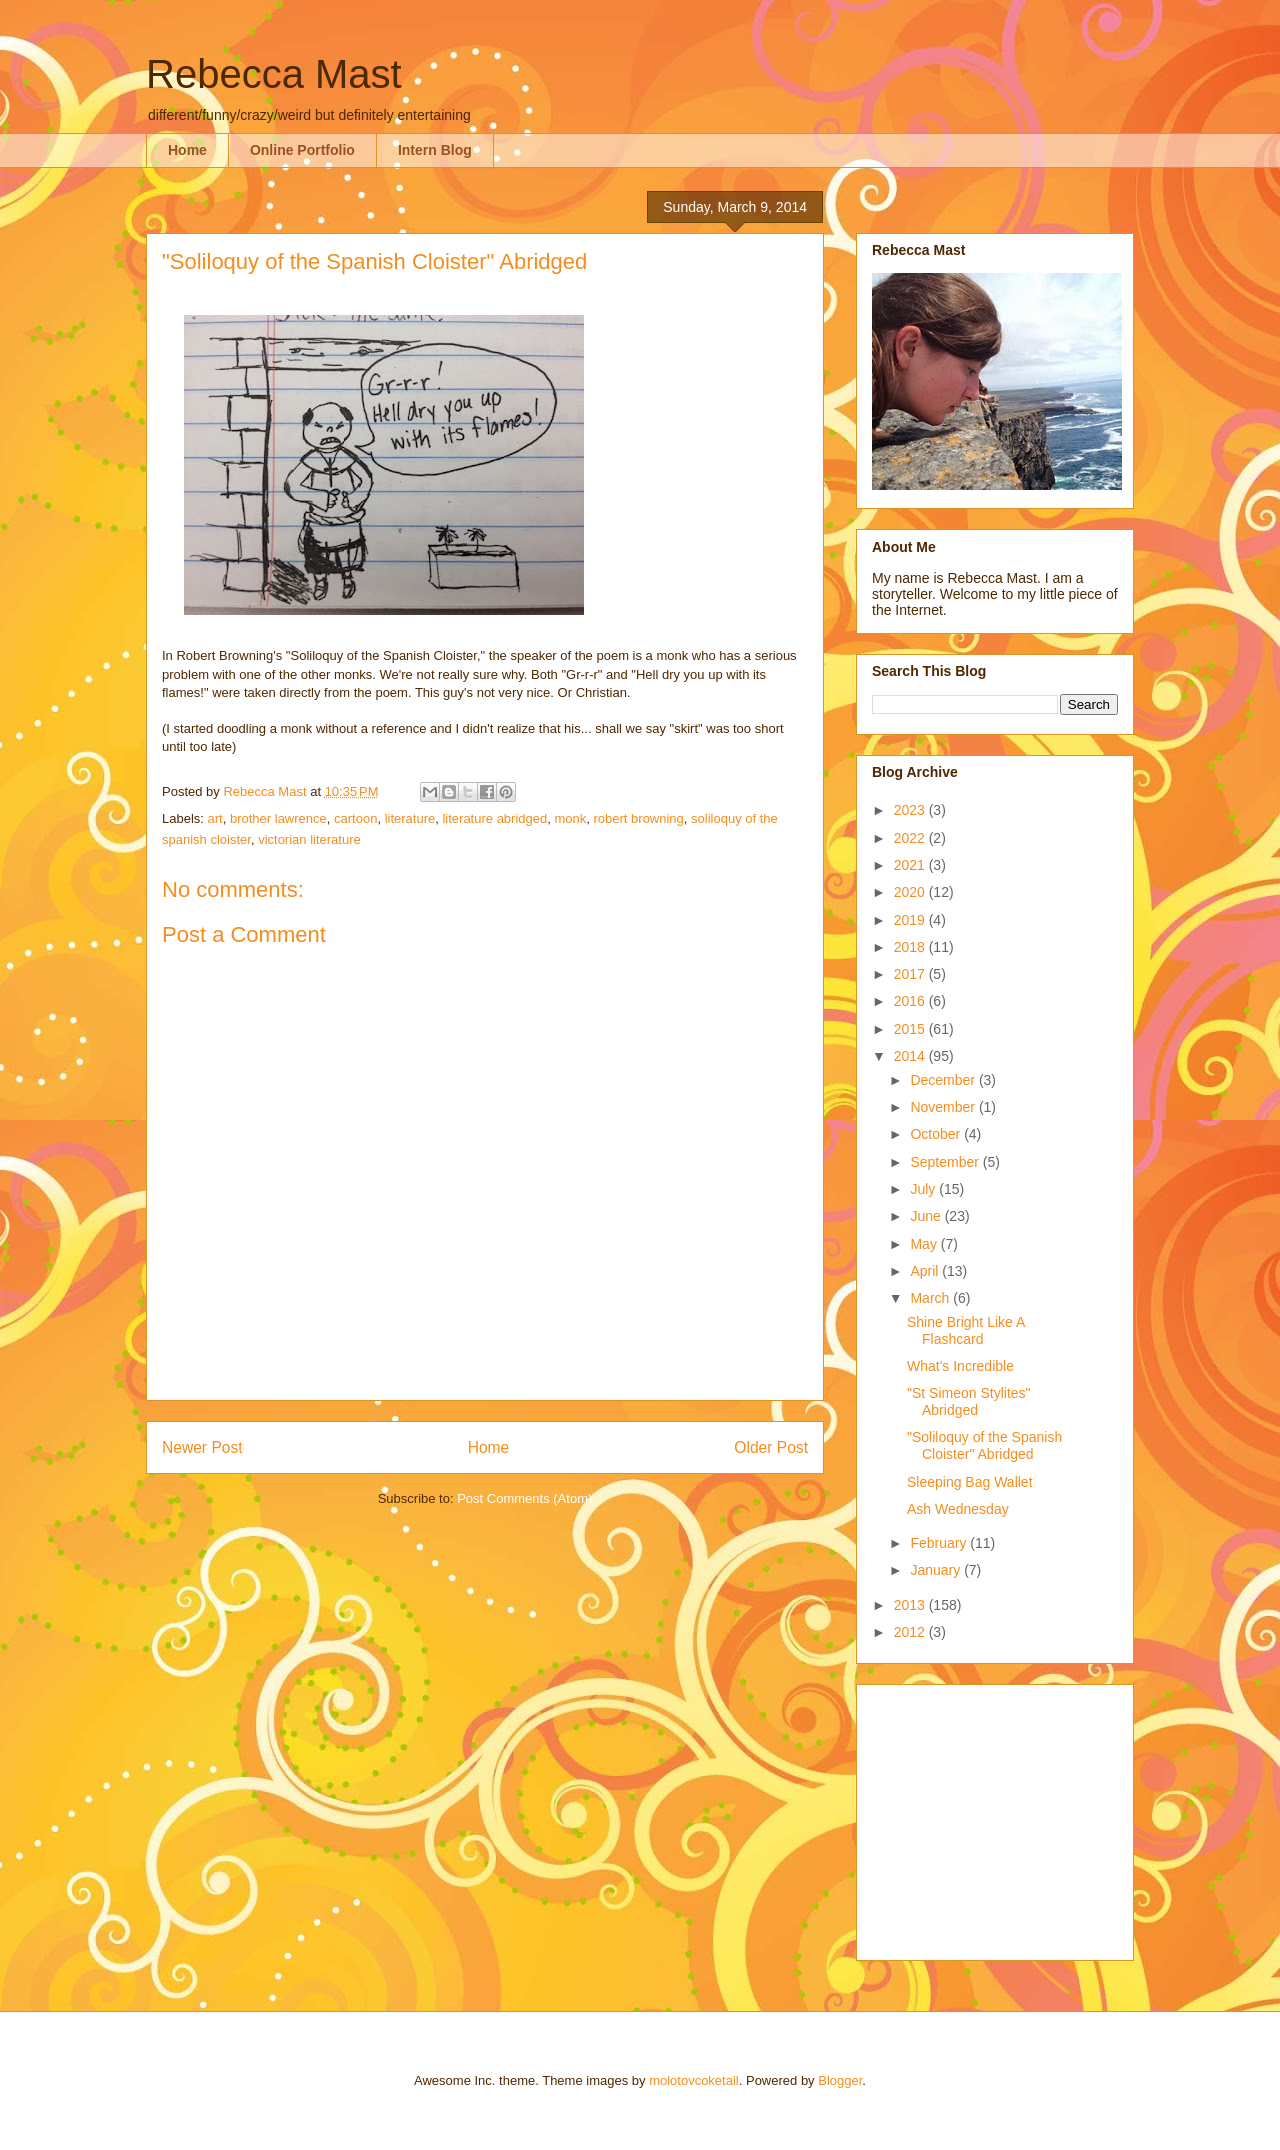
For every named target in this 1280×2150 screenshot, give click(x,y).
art (215, 818)
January (937, 1570)
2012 (911, 1632)
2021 (911, 865)
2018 (911, 947)
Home (187, 150)
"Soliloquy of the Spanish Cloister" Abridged (984, 1445)
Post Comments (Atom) (524, 1498)
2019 (911, 920)
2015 (911, 1029)
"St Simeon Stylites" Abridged (969, 1401)
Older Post (771, 1447)
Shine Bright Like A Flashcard (966, 1330)
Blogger (840, 2080)
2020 (911, 892)
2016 (911, 1001)
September (946, 1162)
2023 (911, 810)
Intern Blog (435, 150)
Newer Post (202, 1447)
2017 (911, 974)
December (944, 1080)
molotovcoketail (694, 2080)
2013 (911, 1605)
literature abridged (494, 818)
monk (570, 818)
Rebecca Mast (274, 74)
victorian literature (309, 839)
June (927, 1216)
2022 (911, 838)
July (924, 1189)
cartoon (355, 818)
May (925, 1244)
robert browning (639, 818)
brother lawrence (278, 818)
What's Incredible (960, 1366)
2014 (911, 1056)
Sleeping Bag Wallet (970, 1482)
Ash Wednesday (958, 1509)
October (937, 1134)
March (931, 1298)
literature (410, 818)
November (944, 1107)
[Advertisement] (997, 1817)
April (926, 1271)
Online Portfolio (302, 150)
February (940, 1543)
